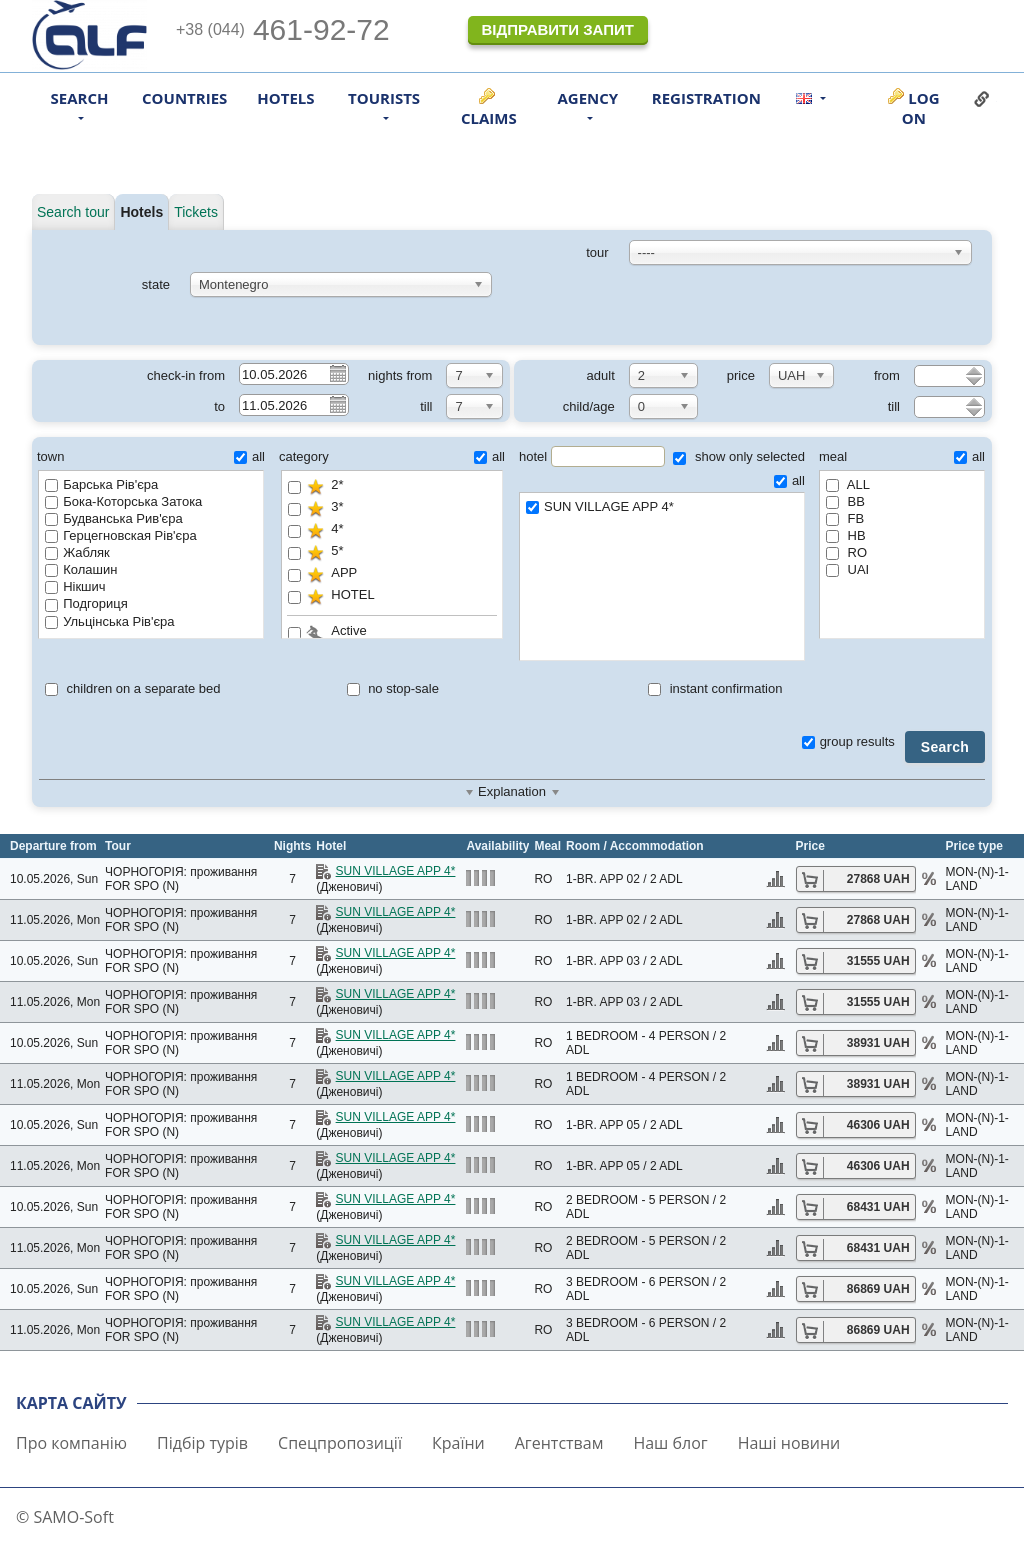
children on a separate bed (133, 688)
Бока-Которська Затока (123, 501)
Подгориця (86, 603)
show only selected (738, 456)
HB (846, 535)
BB (845, 501)
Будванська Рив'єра (114, 518)
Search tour (73, 212)
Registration (706, 98)
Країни (458, 1443)
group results (848, 741)
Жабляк (77, 552)
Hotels (285, 98)
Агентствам (559, 1443)
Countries (184, 98)
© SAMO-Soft (65, 1517)
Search (945, 747)
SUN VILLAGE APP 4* (662, 507)
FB (845, 518)
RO (846, 552)
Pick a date (337, 373)
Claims (489, 118)
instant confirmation (715, 688)
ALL (848, 484)
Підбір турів (202, 1443)
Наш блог (670, 1443)
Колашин (81, 569)
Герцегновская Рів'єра (120, 535)
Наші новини (789, 1443)
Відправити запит (557, 29)
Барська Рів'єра (101, 484)
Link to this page (982, 99)
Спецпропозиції (340, 1443)
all (249, 456)
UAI (847, 569)
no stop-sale (393, 688)
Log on (921, 108)
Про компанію (71, 1443)
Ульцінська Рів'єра (109, 621)
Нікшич (75, 586)
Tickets (196, 212)
